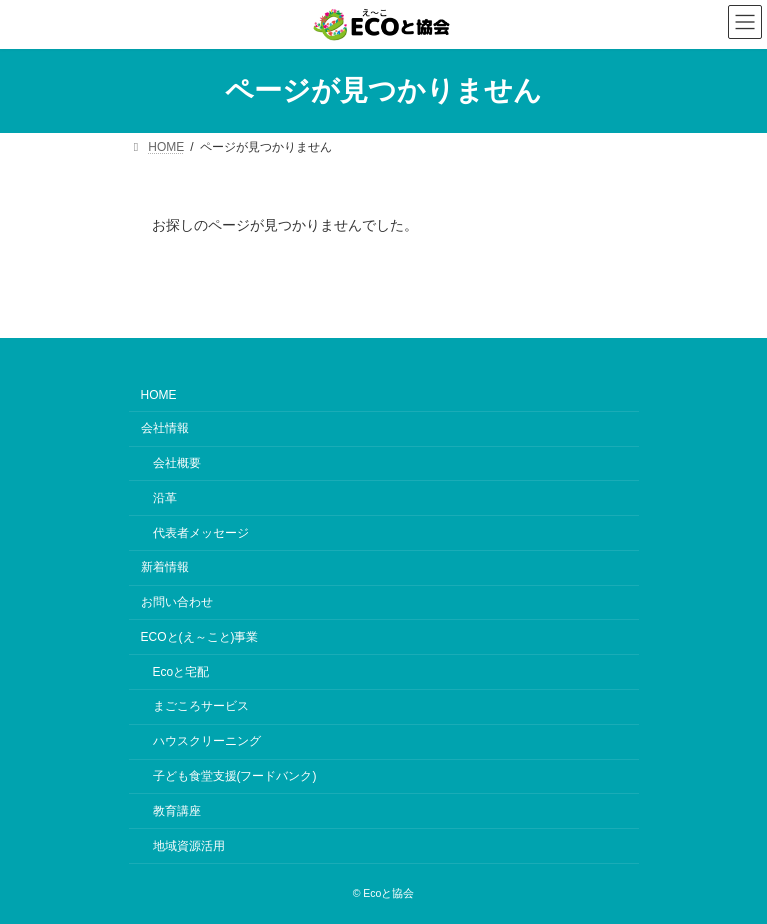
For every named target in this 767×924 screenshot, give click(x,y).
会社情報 (165, 429)
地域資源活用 (189, 846)
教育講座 (177, 811)
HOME (159, 396)
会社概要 (177, 463)
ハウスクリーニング (207, 742)
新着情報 (165, 568)
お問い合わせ (177, 602)
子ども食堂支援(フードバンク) (235, 776)
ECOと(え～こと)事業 (200, 637)
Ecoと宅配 (181, 672)
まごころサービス (201, 707)
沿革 (165, 498)
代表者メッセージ (201, 533)
